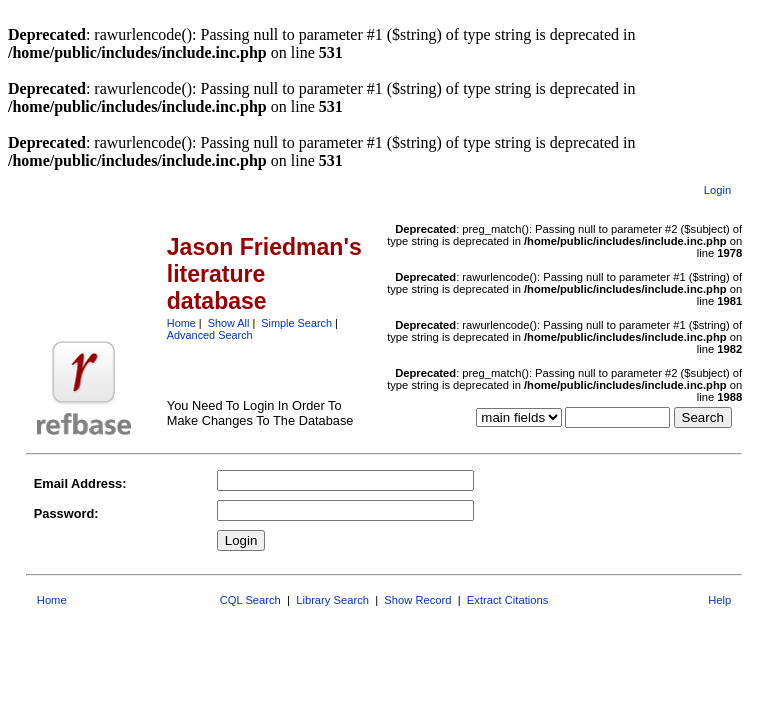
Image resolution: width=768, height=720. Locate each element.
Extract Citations (507, 600)
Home (181, 323)
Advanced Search (210, 335)
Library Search (332, 600)
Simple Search (296, 323)
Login (717, 190)
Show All (229, 323)
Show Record (417, 600)
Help (719, 600)
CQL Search (250, 600)
